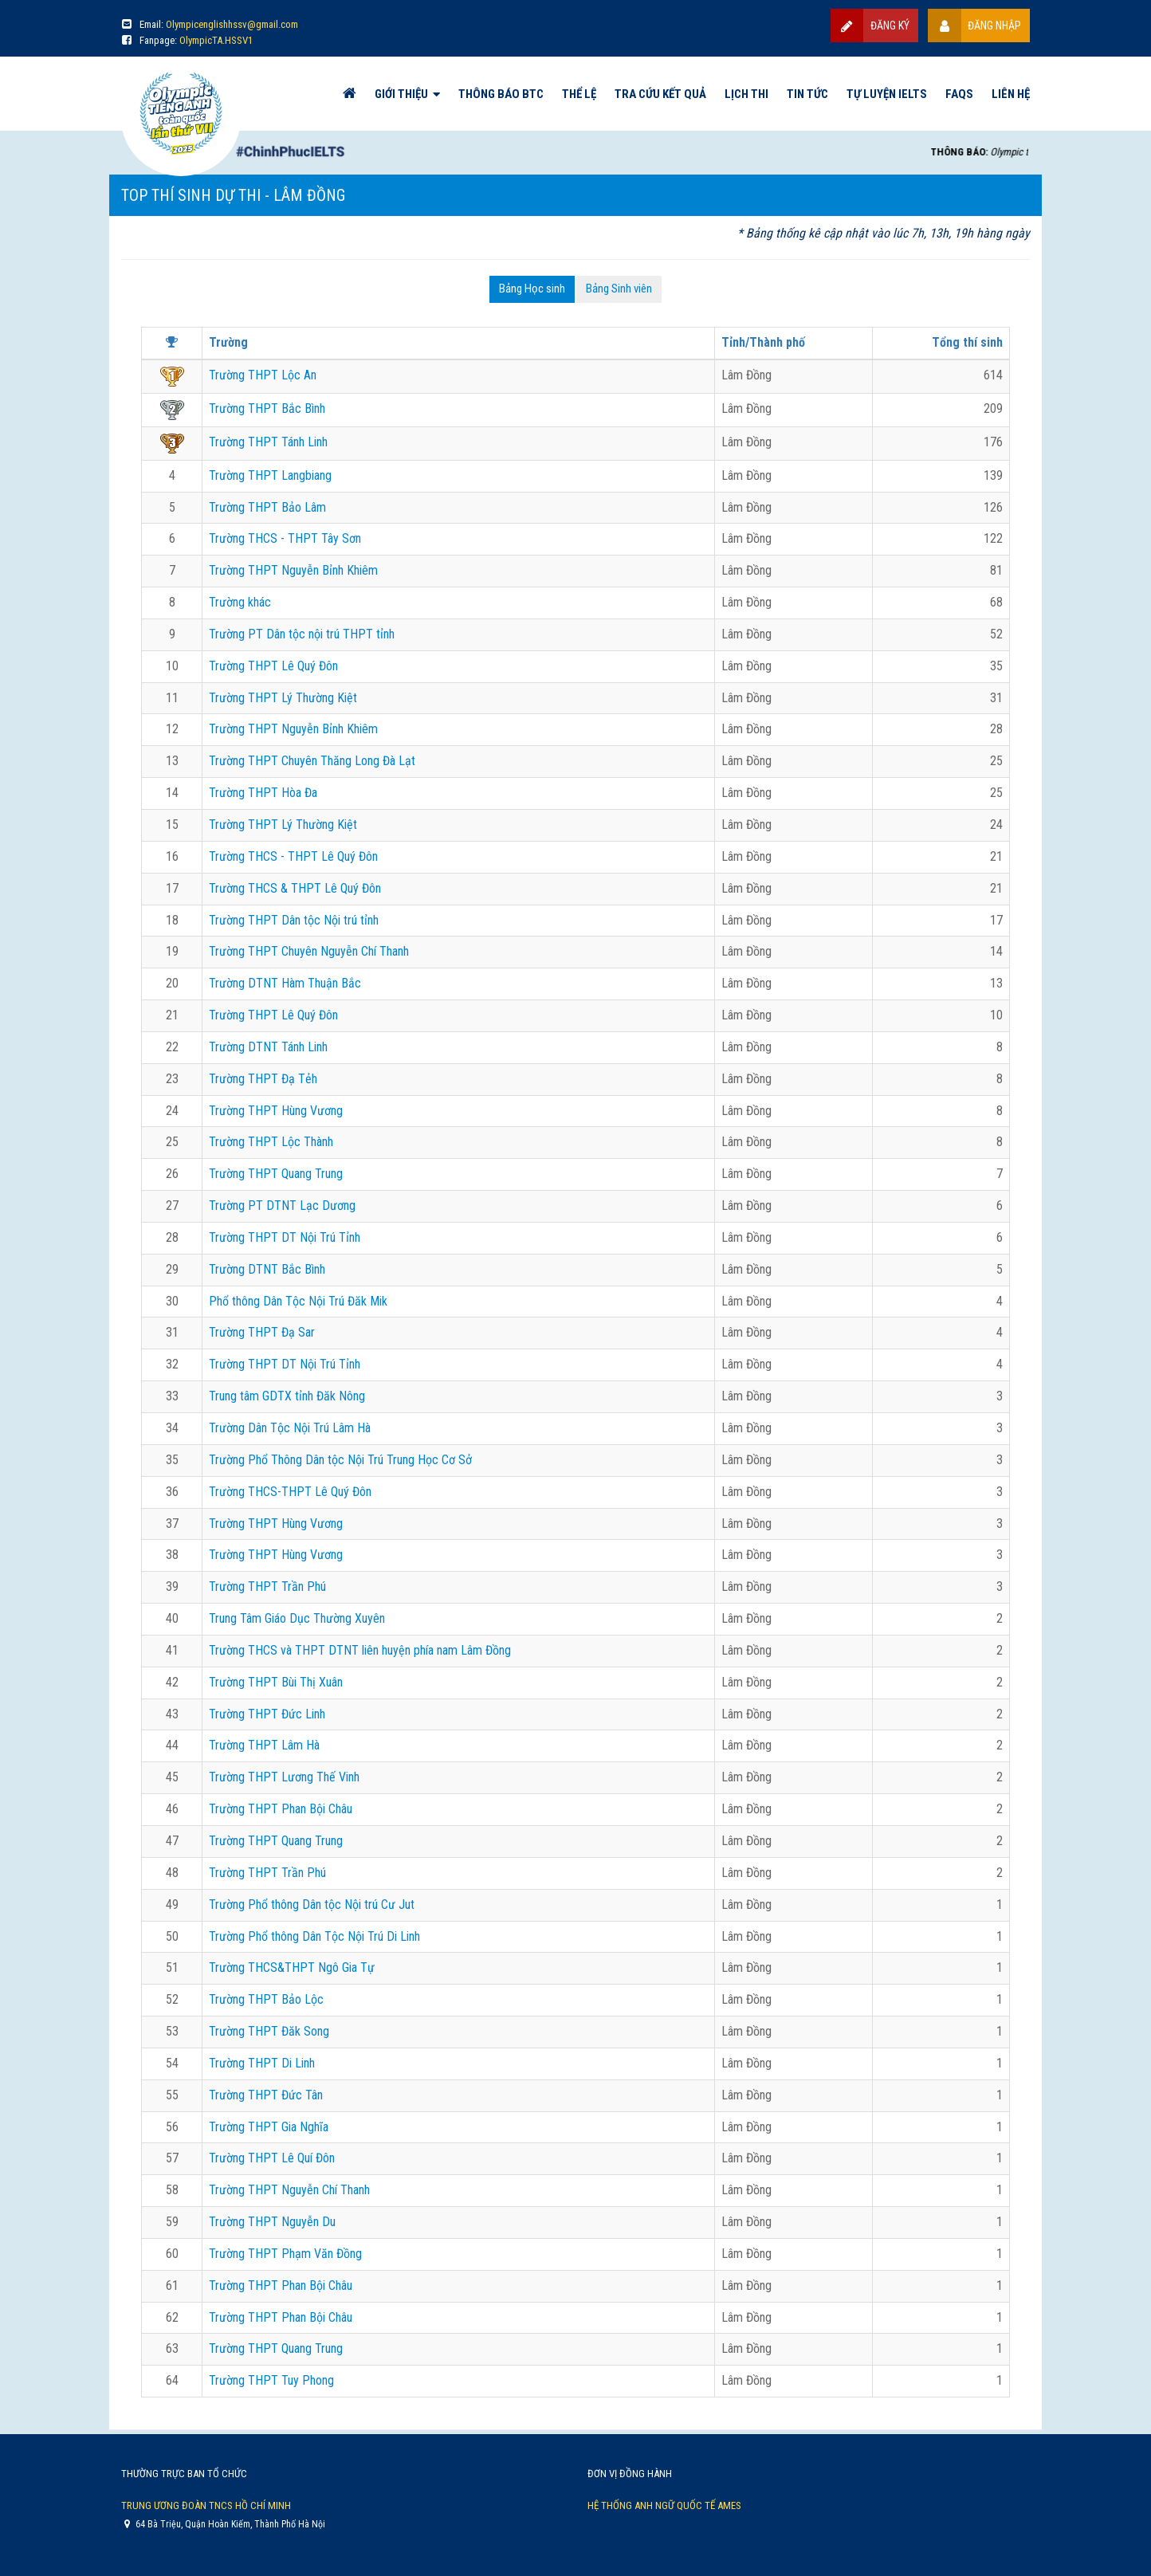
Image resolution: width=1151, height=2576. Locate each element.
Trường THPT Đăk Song (269, 2031)
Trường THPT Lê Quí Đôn (272, 2158)
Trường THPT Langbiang (270, 475)
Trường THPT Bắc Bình (267, 408)
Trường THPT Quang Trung (276, 1173)
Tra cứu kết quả (660, 94)
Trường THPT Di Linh (262, 2063)
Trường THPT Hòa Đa (263, 792)
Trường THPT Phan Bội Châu (280, 1808)
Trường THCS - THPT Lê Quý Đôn (293, 856)
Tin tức (807, 94)
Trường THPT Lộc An (262, 375)
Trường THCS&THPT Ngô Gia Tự (292, 1967)
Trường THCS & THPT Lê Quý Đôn (295, 888)
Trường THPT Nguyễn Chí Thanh (289, 2189)
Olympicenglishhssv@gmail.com (232, 24)
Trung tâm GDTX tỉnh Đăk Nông (287, 1396)
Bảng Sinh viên (619, 288)
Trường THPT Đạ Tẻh (263, 1078)
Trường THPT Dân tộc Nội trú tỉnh (294, 920)
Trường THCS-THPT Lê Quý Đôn (290, 1491)
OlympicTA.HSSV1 (216, 40)
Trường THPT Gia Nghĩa (268, 2126)
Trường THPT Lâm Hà (264, 1745)
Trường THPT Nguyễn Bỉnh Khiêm (293, 570)
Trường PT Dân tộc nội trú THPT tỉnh (302, 634)
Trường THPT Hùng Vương (276, 1110)
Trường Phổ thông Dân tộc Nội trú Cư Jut (311, 1904)
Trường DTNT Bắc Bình (267, 1269)
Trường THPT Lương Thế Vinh (284, 1777)
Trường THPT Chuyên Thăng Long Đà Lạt (312, 760)
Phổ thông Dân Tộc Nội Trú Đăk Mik (298, 1301)
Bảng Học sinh (532, 288)
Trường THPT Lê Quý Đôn (273, 665)
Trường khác (240, 602)
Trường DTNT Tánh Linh (268, 1046)
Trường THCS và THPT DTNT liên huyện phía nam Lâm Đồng (360, 1650)
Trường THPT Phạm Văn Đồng (285, 2253)
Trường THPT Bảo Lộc (266, 1999)
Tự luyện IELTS (887, 94)
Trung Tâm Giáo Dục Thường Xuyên (297, 1618)
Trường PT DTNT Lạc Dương (282, 1205)
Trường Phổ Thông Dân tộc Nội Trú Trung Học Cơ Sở (340, 1459)
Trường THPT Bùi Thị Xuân (276, 1682)
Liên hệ (1011, 94)
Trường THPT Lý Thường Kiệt (283, 697)
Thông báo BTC (501, 94)
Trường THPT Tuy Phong (271, 2380)
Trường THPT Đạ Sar (262, 1332)
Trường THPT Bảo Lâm (267, 507)
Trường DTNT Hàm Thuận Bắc (285, 983)
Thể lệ (579, 94)
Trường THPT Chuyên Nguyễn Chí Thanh (309, 951)
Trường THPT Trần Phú (267, 1586)
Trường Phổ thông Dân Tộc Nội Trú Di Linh (314, 1936)
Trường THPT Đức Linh (267, 1714)
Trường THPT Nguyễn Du (272, 2221)
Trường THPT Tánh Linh (268, 442)
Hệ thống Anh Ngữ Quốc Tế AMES (664, 2505)
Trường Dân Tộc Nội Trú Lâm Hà (290, 1427)
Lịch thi (746, 94)
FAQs (959, 94)
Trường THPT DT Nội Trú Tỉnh (284, 1237)
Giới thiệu (401, 94)
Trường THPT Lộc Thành (271, 1141)
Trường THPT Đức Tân (266, 2095)
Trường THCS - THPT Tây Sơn (285, 538)
